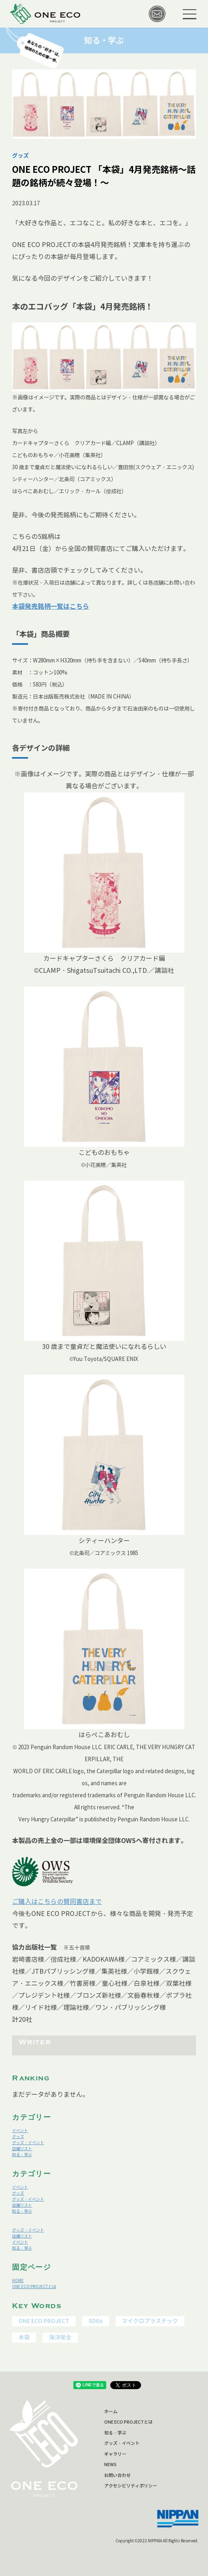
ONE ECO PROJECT (43, 2321)
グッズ (18, 2136)
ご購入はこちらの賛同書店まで (57, 1902)
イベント (20, 2130)
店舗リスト (22, 2148)
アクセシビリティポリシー (130, 2486)
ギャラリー (115, 2454)
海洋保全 (60, 2337)
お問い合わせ (117, 2475)
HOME (18, 2280)
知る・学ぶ (22, 2154)
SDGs (96, 2321)
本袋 (24, 2337)
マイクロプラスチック (150, 2321)
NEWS (110, 2464)
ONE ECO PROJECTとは (34, 2286)
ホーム (110, 2411)
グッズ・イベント (28, 2142)
